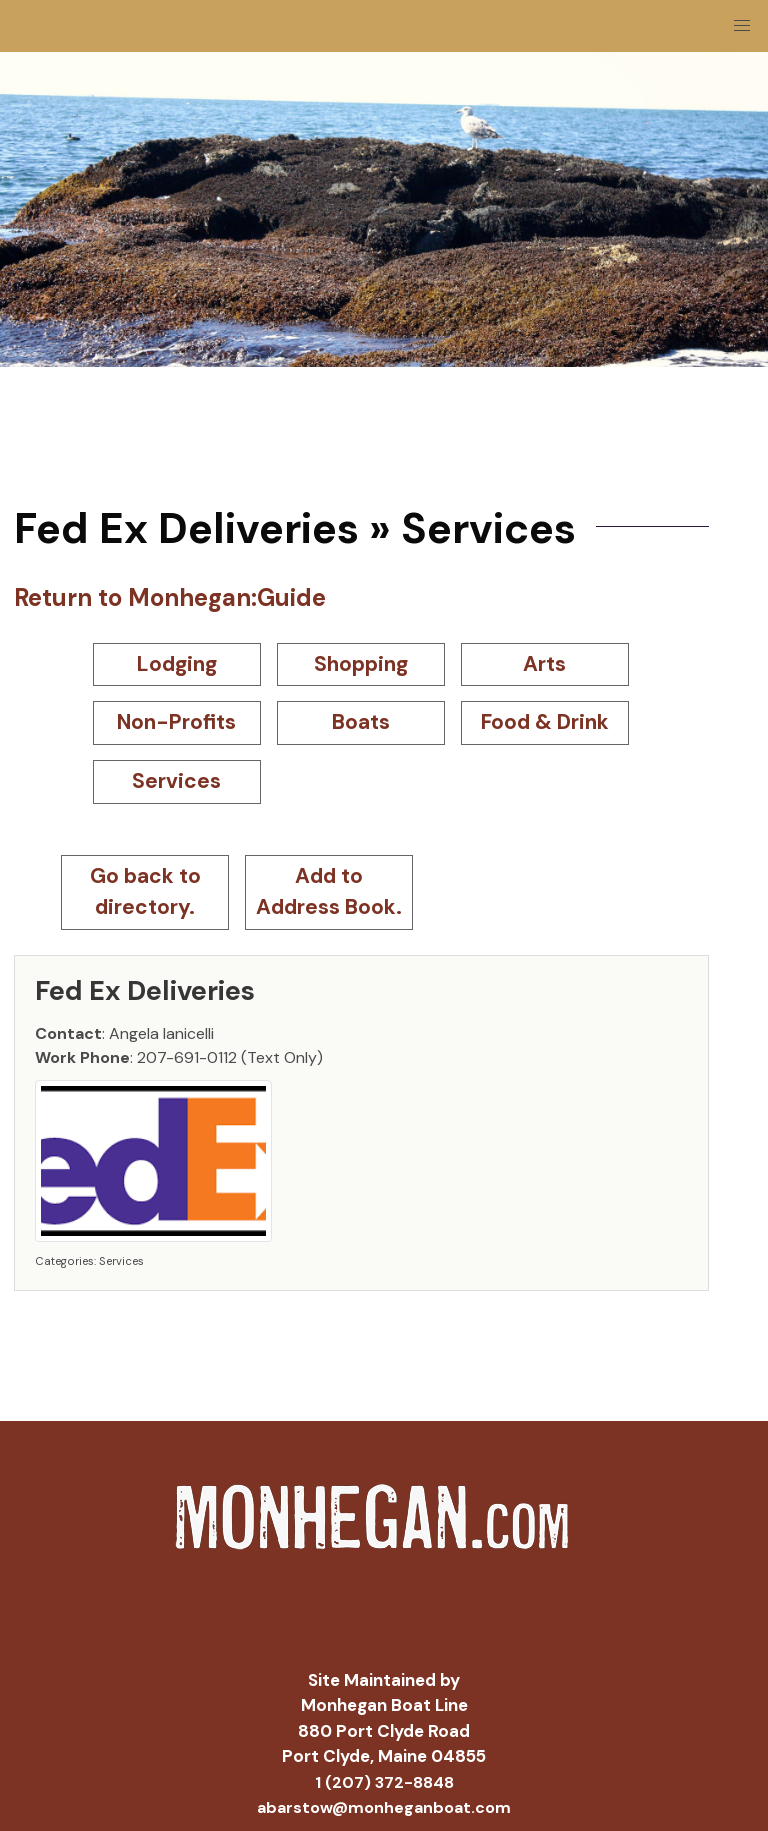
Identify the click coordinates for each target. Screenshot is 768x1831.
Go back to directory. (145, 892)
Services (176, 781)
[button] (742, 26)
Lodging (177, 664)
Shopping (361, 664)
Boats (361, 722)
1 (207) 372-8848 (384, 1782)
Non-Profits (176, 722)
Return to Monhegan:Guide (170, 597)
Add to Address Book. (329, 892)
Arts (544, 664)
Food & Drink (545, 722)
